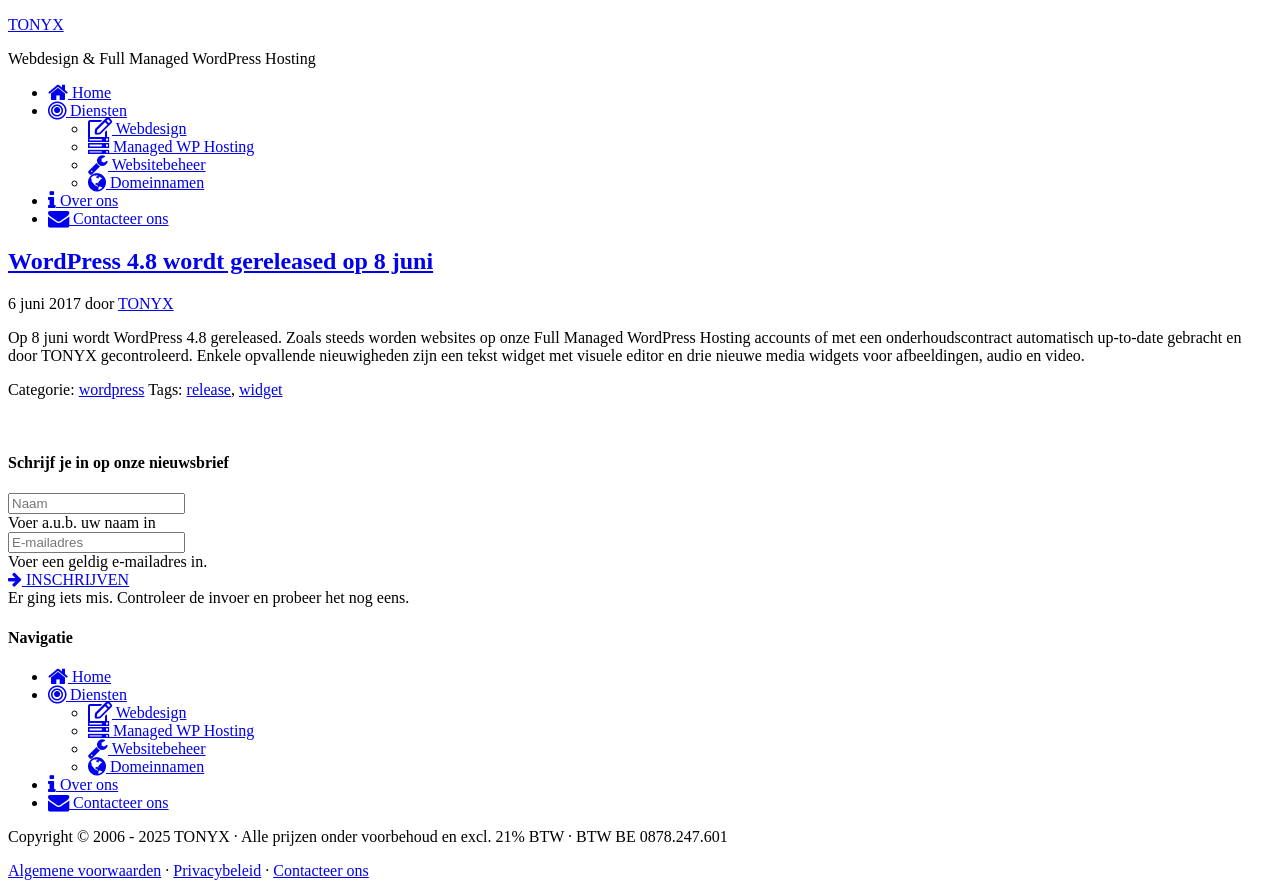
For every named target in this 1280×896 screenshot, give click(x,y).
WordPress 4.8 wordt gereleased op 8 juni (220, 261)
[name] (96, 503)
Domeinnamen (146, 766)
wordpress (112, 389)
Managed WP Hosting (171, 730)
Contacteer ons (108, 802)
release (209, 389)
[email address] (96, 542)
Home (79, 676)
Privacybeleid (217, 870)
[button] (68, 579)
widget (261, 389)
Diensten (87, 694)
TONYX (36, 24)
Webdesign (137, 712)
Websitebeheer (146, 748)
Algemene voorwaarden (84, 870)
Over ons (83, 784)
